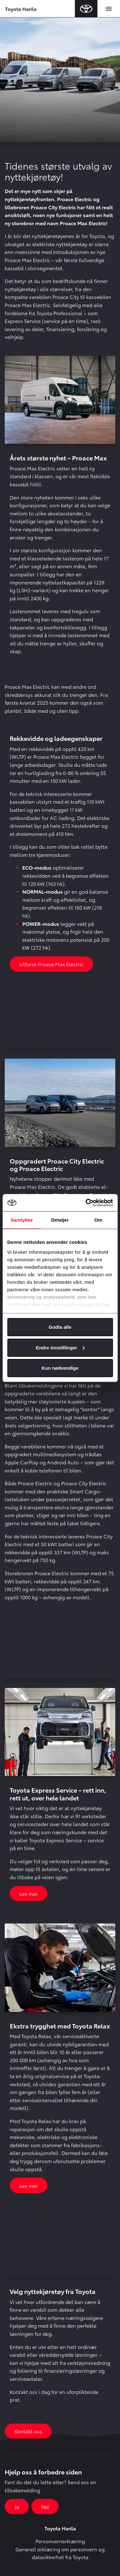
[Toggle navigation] (108, 8)
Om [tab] (98, 1220)
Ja (16, 2506)
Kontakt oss (28, 2431)
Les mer (28, 1893)
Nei (45, 2506)
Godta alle (60, 1327)
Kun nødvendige (60, 1368)
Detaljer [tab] (60, 1220)
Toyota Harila (20, 8)
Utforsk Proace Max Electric (51, 963)
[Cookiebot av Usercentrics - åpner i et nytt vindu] (86, 1203)
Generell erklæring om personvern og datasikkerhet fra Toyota (60, 2553)
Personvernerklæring (60, 2540)
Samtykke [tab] (22, 1220)
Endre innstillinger (60, 1347)
